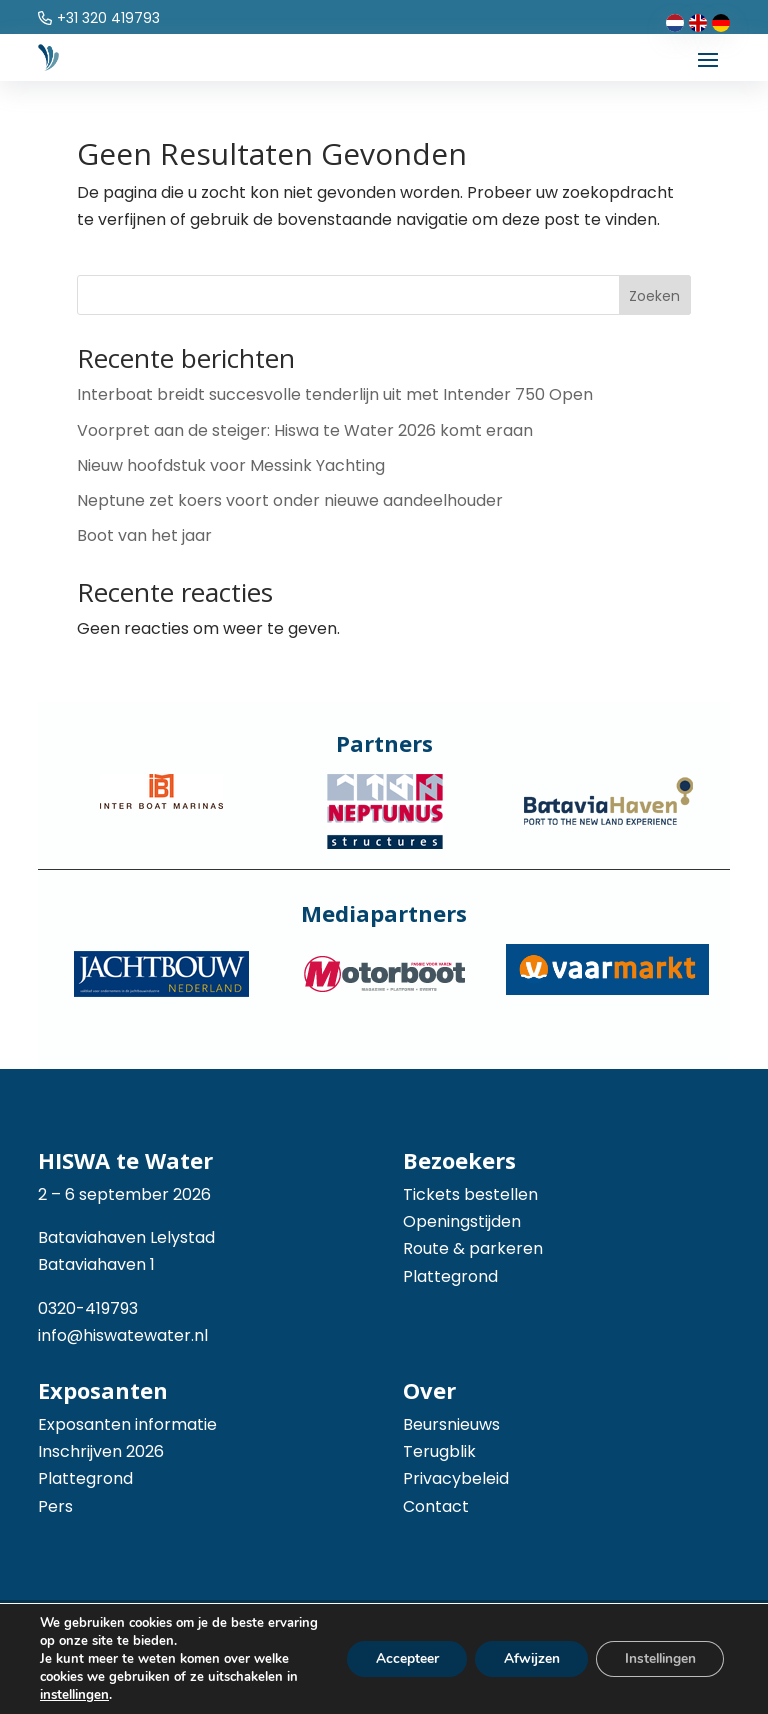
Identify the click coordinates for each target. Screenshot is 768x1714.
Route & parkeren (473, 1248)
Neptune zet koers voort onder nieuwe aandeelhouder (290, 500)
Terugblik (439, 1451)
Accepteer (396, 1658)
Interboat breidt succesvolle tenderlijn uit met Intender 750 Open (335, 394)
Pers (55, 1506)
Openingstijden (462, 1221)
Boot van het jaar (144, 535)
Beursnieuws (451, 1424)
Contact (436, 1506)
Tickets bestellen (470, 1194)
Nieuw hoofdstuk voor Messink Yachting (231, 465)
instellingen (74, 1695)
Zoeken (654, 296)
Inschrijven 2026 (101, 1451)
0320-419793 (88, 1308)
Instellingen (657, 1658)
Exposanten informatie (127, 1424)
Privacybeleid (456, 1478)
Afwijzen (524, 1658)
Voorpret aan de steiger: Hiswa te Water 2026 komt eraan (305, 430)
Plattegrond (450, 1276)
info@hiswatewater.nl (123, 1335)
